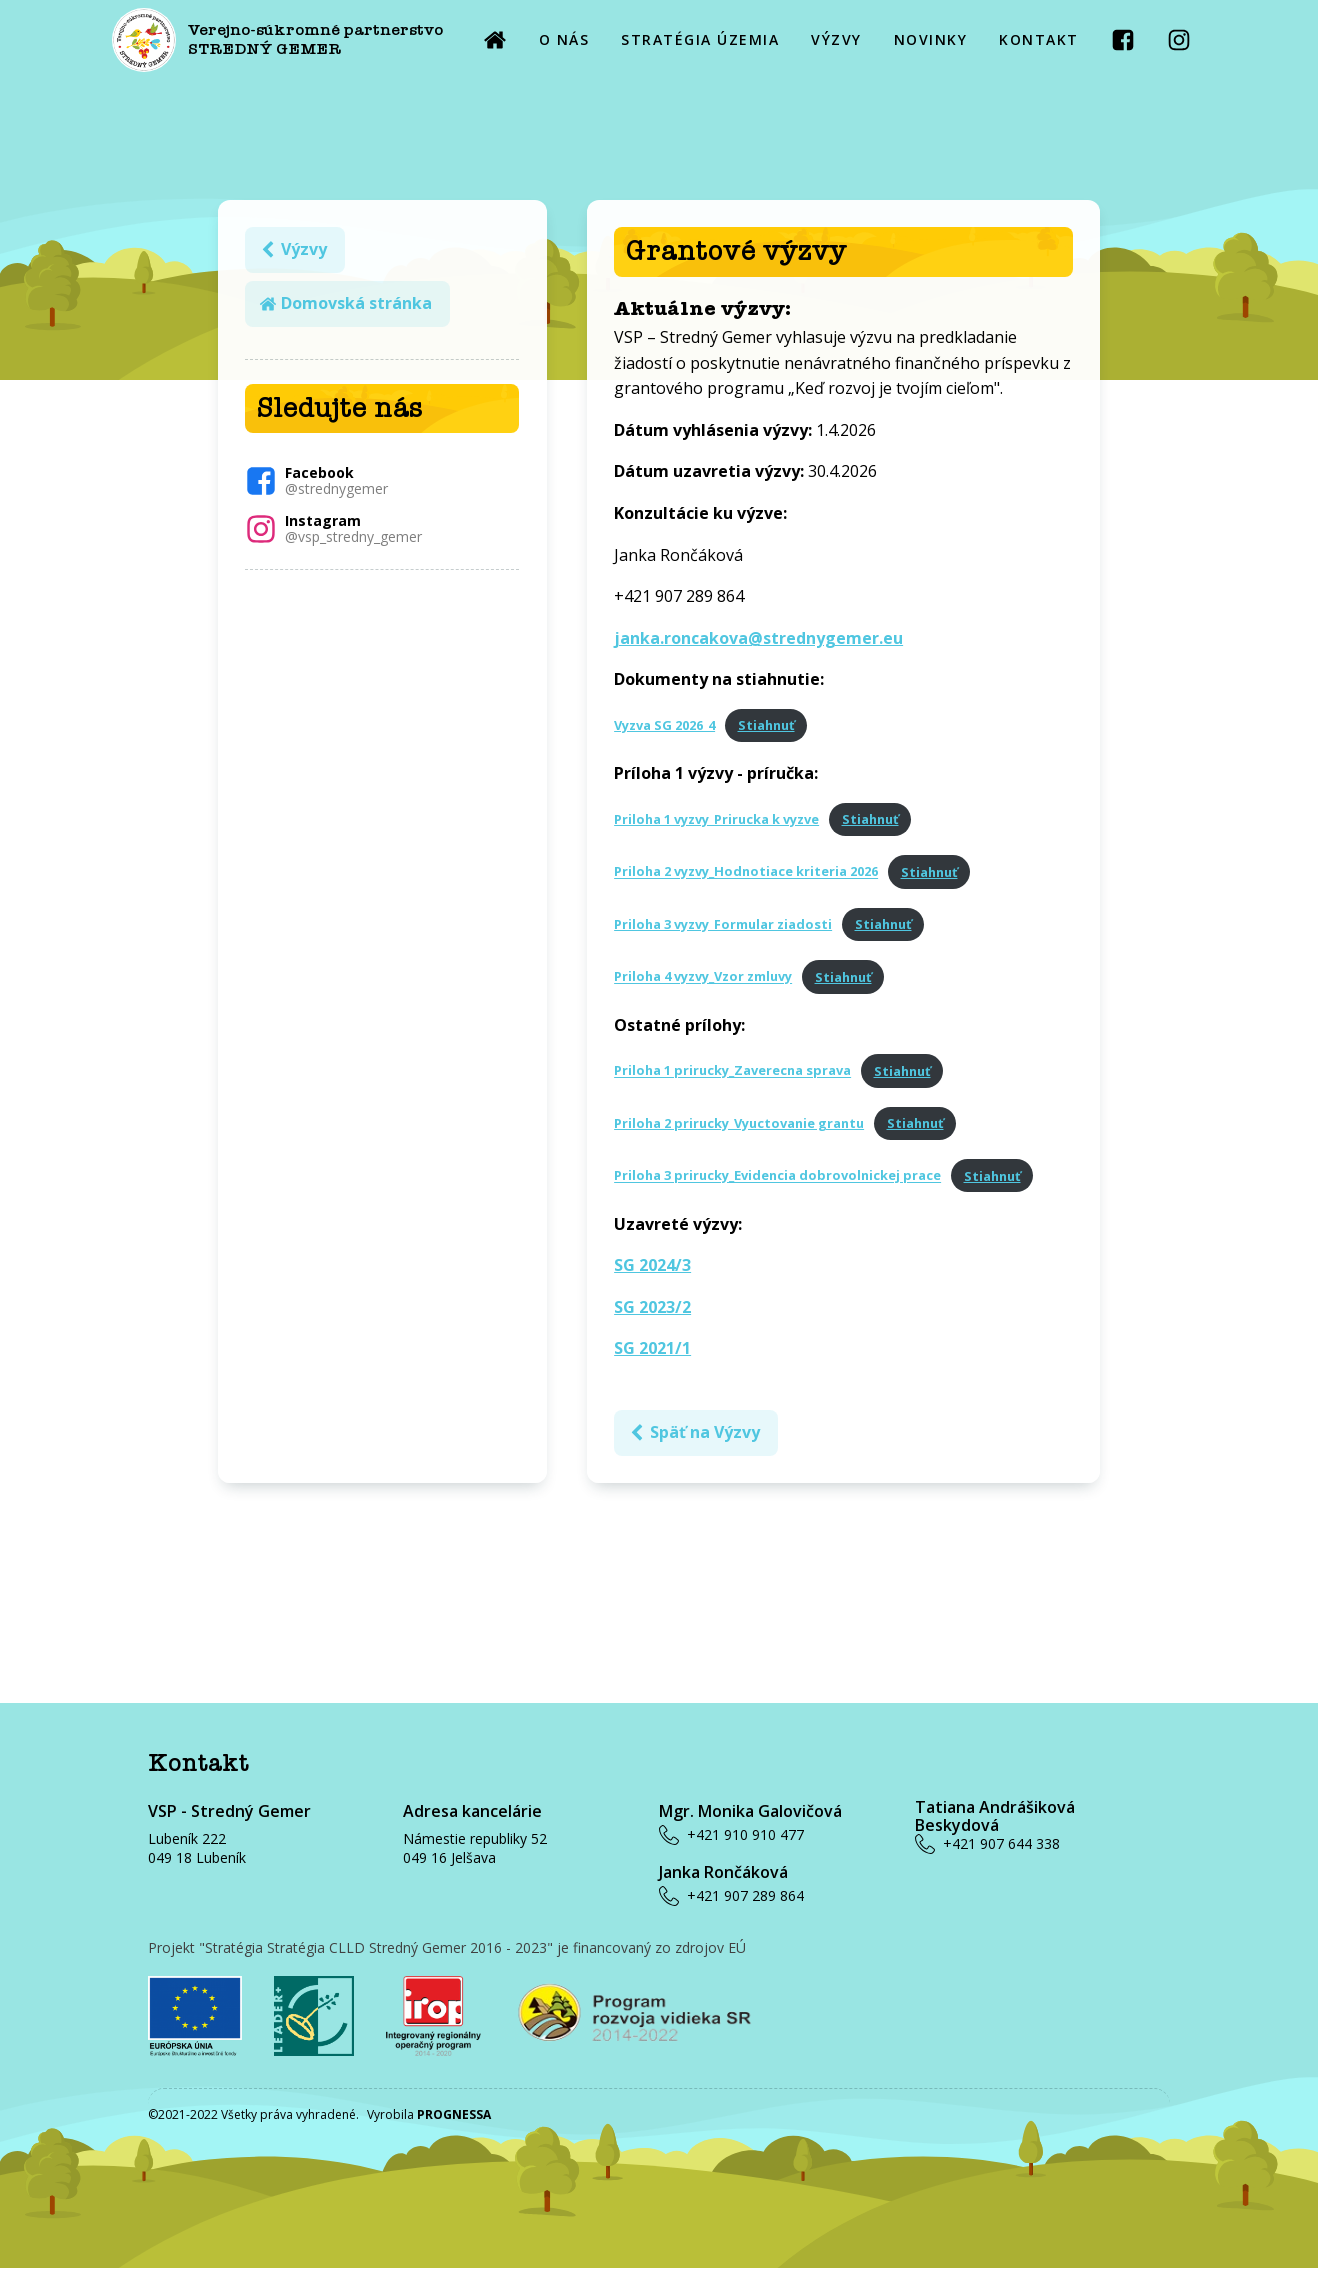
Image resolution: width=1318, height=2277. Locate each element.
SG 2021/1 (657, 1353)
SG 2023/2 (657, 1311)
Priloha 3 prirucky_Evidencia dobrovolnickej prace (782, 1180)
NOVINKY (931, 39)
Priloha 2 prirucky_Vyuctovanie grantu (744, 1128)
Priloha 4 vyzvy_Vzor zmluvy (708, 981)
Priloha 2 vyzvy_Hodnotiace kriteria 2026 (751, 876)
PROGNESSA (454, 2123)
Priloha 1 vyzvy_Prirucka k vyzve (721, 824)
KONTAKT (1039, 39)
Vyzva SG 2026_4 (669, 730)
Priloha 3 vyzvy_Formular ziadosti (728, 929)
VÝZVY (836, 39)
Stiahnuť (770, 730)
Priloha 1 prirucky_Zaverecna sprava (737, 1075)
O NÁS (564, 39)
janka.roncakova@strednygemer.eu (763, 642)
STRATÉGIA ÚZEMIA (700, 39)
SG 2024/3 (657, 1270)
